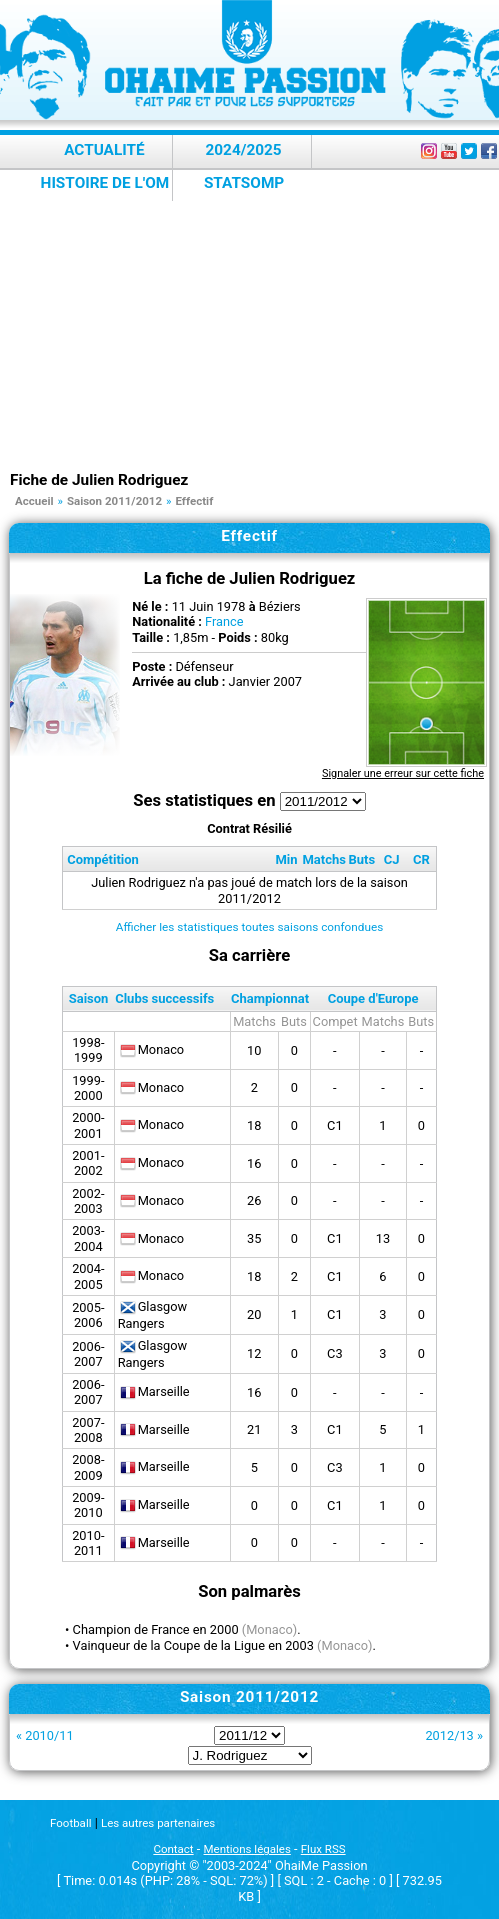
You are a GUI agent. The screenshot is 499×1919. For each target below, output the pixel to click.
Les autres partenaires (158, 1823)
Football (70, 1823)
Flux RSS (323, 1849)
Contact (173, 1849)
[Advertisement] (254, 320)
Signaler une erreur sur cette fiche (403, 773)
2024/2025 (243, 150)
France (224, 621)
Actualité (104, 150)
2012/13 (449, 1735)
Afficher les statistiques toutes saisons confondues (250, 927)
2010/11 (49, 1735)
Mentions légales (247, 1849)
